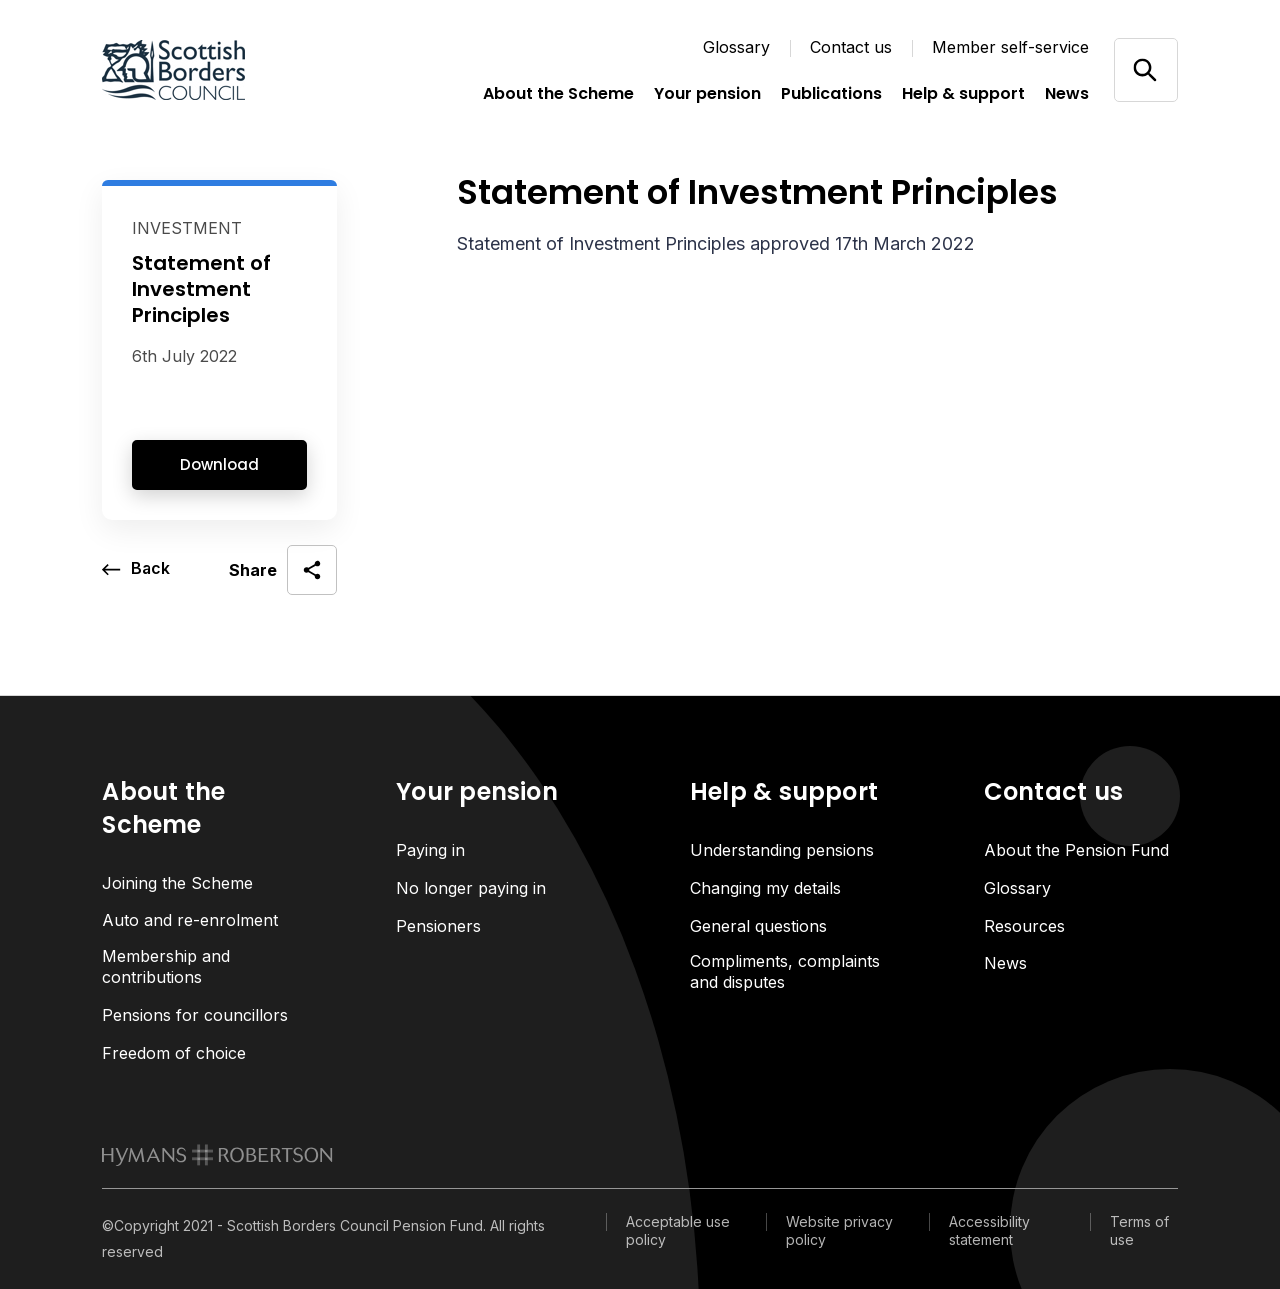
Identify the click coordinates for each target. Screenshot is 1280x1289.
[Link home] (202, 70)
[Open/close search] (1145, 69)
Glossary (736, 47)
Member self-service (1010, 47)
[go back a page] (136, 570)
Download (219, 464)
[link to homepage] (217, 1156)
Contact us (851, 47)
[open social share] (283, 570)
